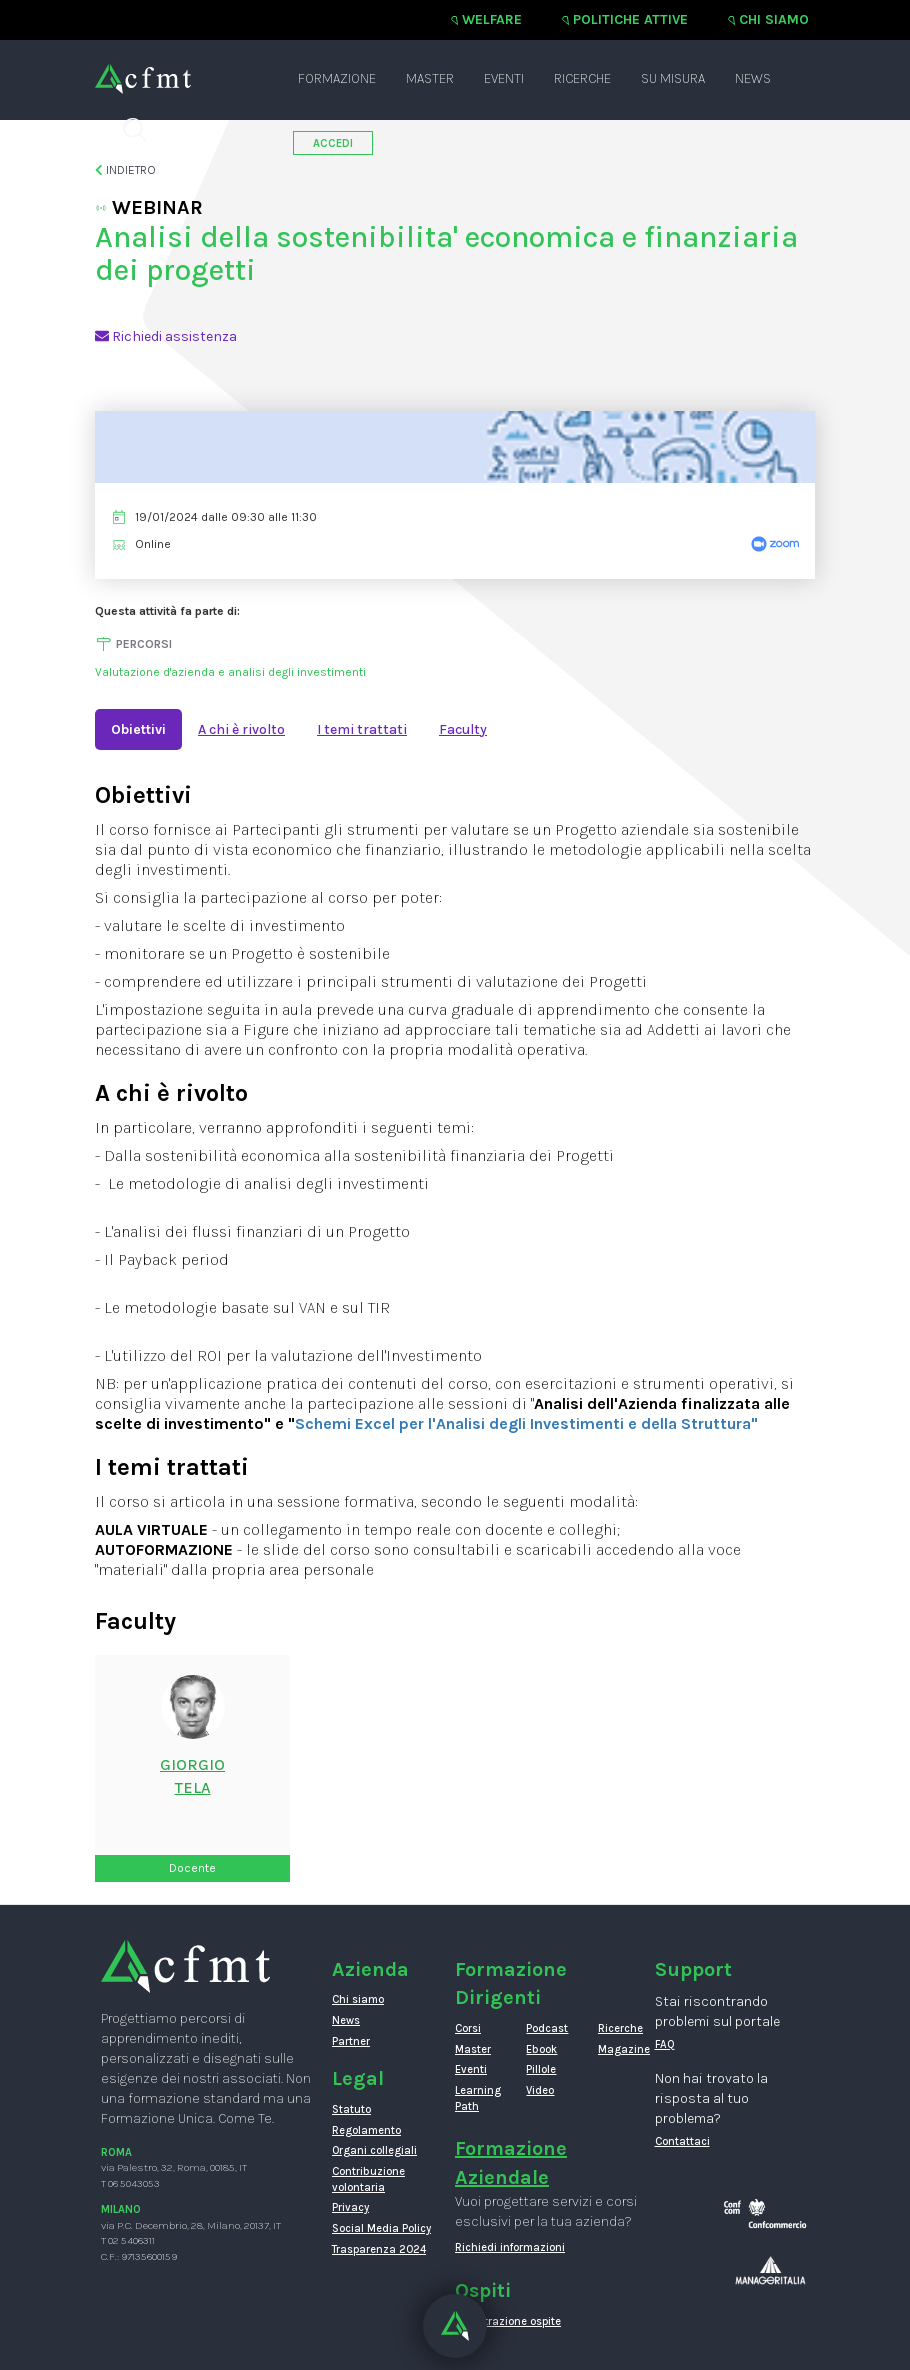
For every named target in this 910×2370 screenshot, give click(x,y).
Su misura (673, 78)
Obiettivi (138, 729)
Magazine (618, 2049)
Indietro (125, 170)
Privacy (350, 2207)
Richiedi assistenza (166, 336)
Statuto (351, 2109)
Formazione (337, 78)
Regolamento (366, 2130)
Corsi (468, 2028)
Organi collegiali (374, 2150)
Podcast (546, 2028)
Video (540, 2090)
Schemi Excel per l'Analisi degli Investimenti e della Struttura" (526, 1423)
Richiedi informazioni (510, 2247)
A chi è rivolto (241, 729)
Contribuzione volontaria (368, 2179)
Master (430, 78)
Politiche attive (630, 19)
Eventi (504, 78)
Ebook (541, 2049)
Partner (351, 2041)
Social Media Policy (381, 2228)
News (753, 78)
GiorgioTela (192, 1776)
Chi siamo (774, 19)
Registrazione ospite (508, 2321)
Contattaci (682, 2141)
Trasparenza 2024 (379, 2249)
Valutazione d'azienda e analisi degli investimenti (230, 672)
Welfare (492, 19)
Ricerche (582, 78)
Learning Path (475, 2098)
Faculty (463, 729)
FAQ (665, 2044)
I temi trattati (362, 729)
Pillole (541, 2069)
